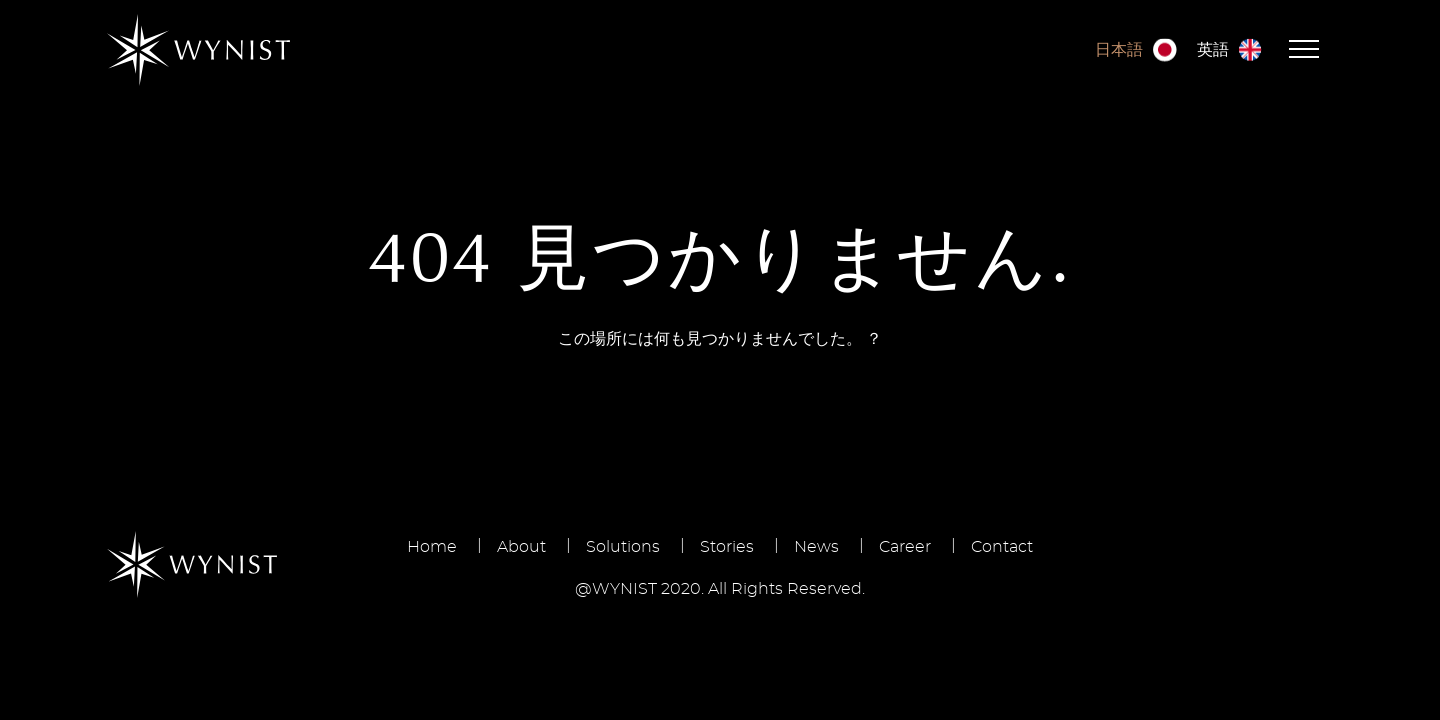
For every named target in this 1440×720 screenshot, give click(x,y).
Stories (727, 547)
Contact (1002, 547)
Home (432, 547)
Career (905, 547)
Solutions (623, 547)
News (816, 547)
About (521, 547)
